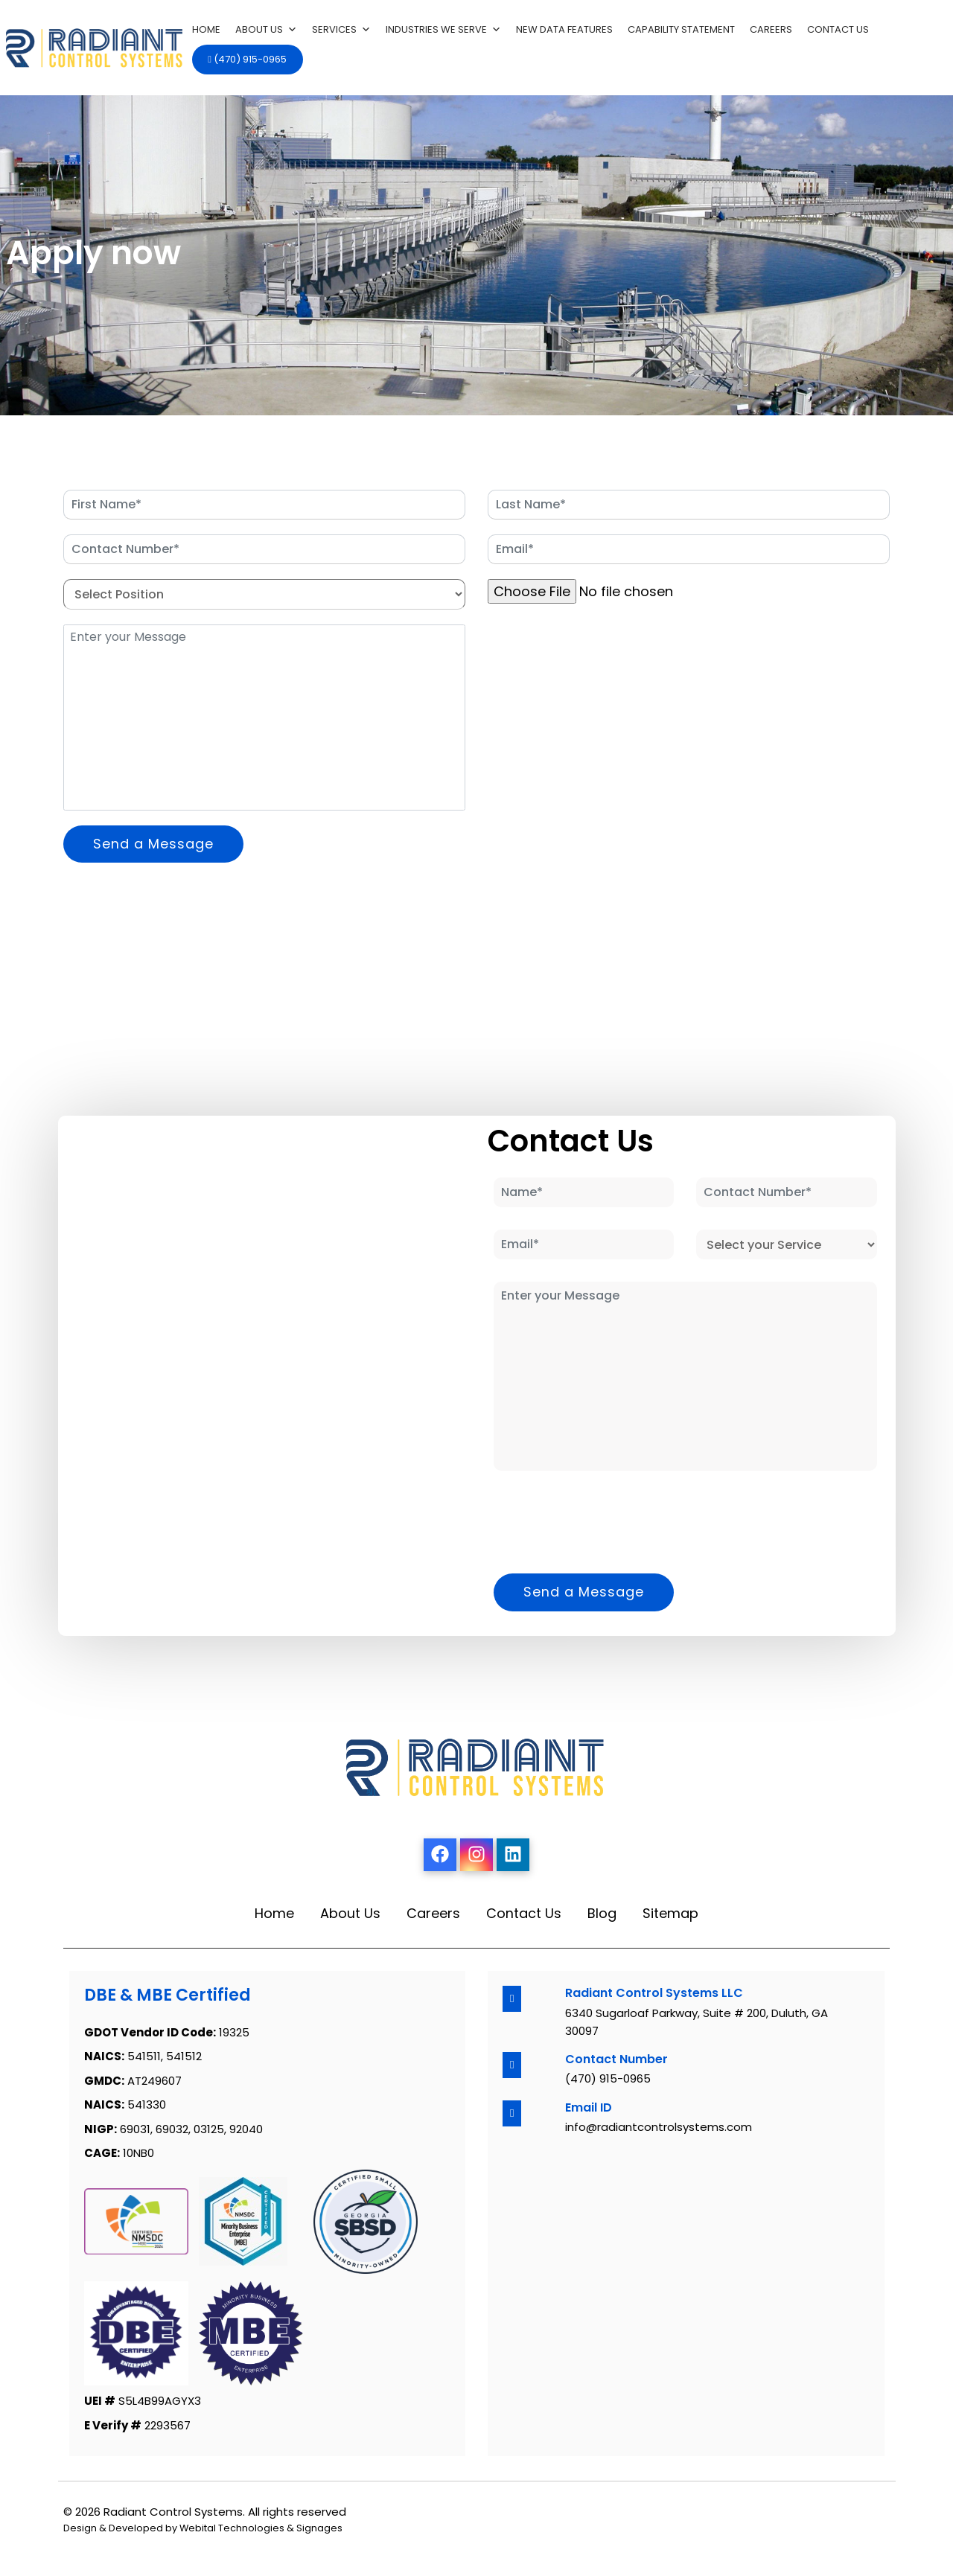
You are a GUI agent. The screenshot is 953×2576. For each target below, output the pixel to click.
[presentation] (601, 653)
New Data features (564, 29)
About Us (266, 30)
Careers (771, 29)
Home (206, 29)
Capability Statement (681, 29)
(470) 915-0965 (247, 59)
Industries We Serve (443, 30)
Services (341, 30)
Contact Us (838, 29)
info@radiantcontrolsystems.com (658, 2127)
